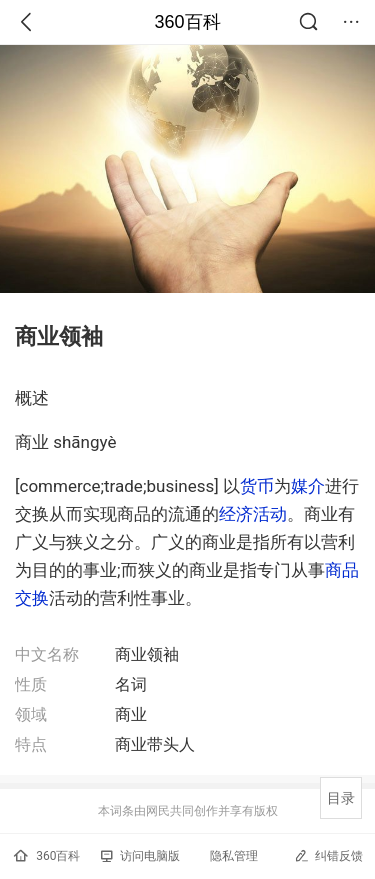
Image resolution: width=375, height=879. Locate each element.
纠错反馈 (328, 855)
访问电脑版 (140, 856)
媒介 (308, 486)
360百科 (187, 22)
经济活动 (253, 514)
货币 (257, 486)
